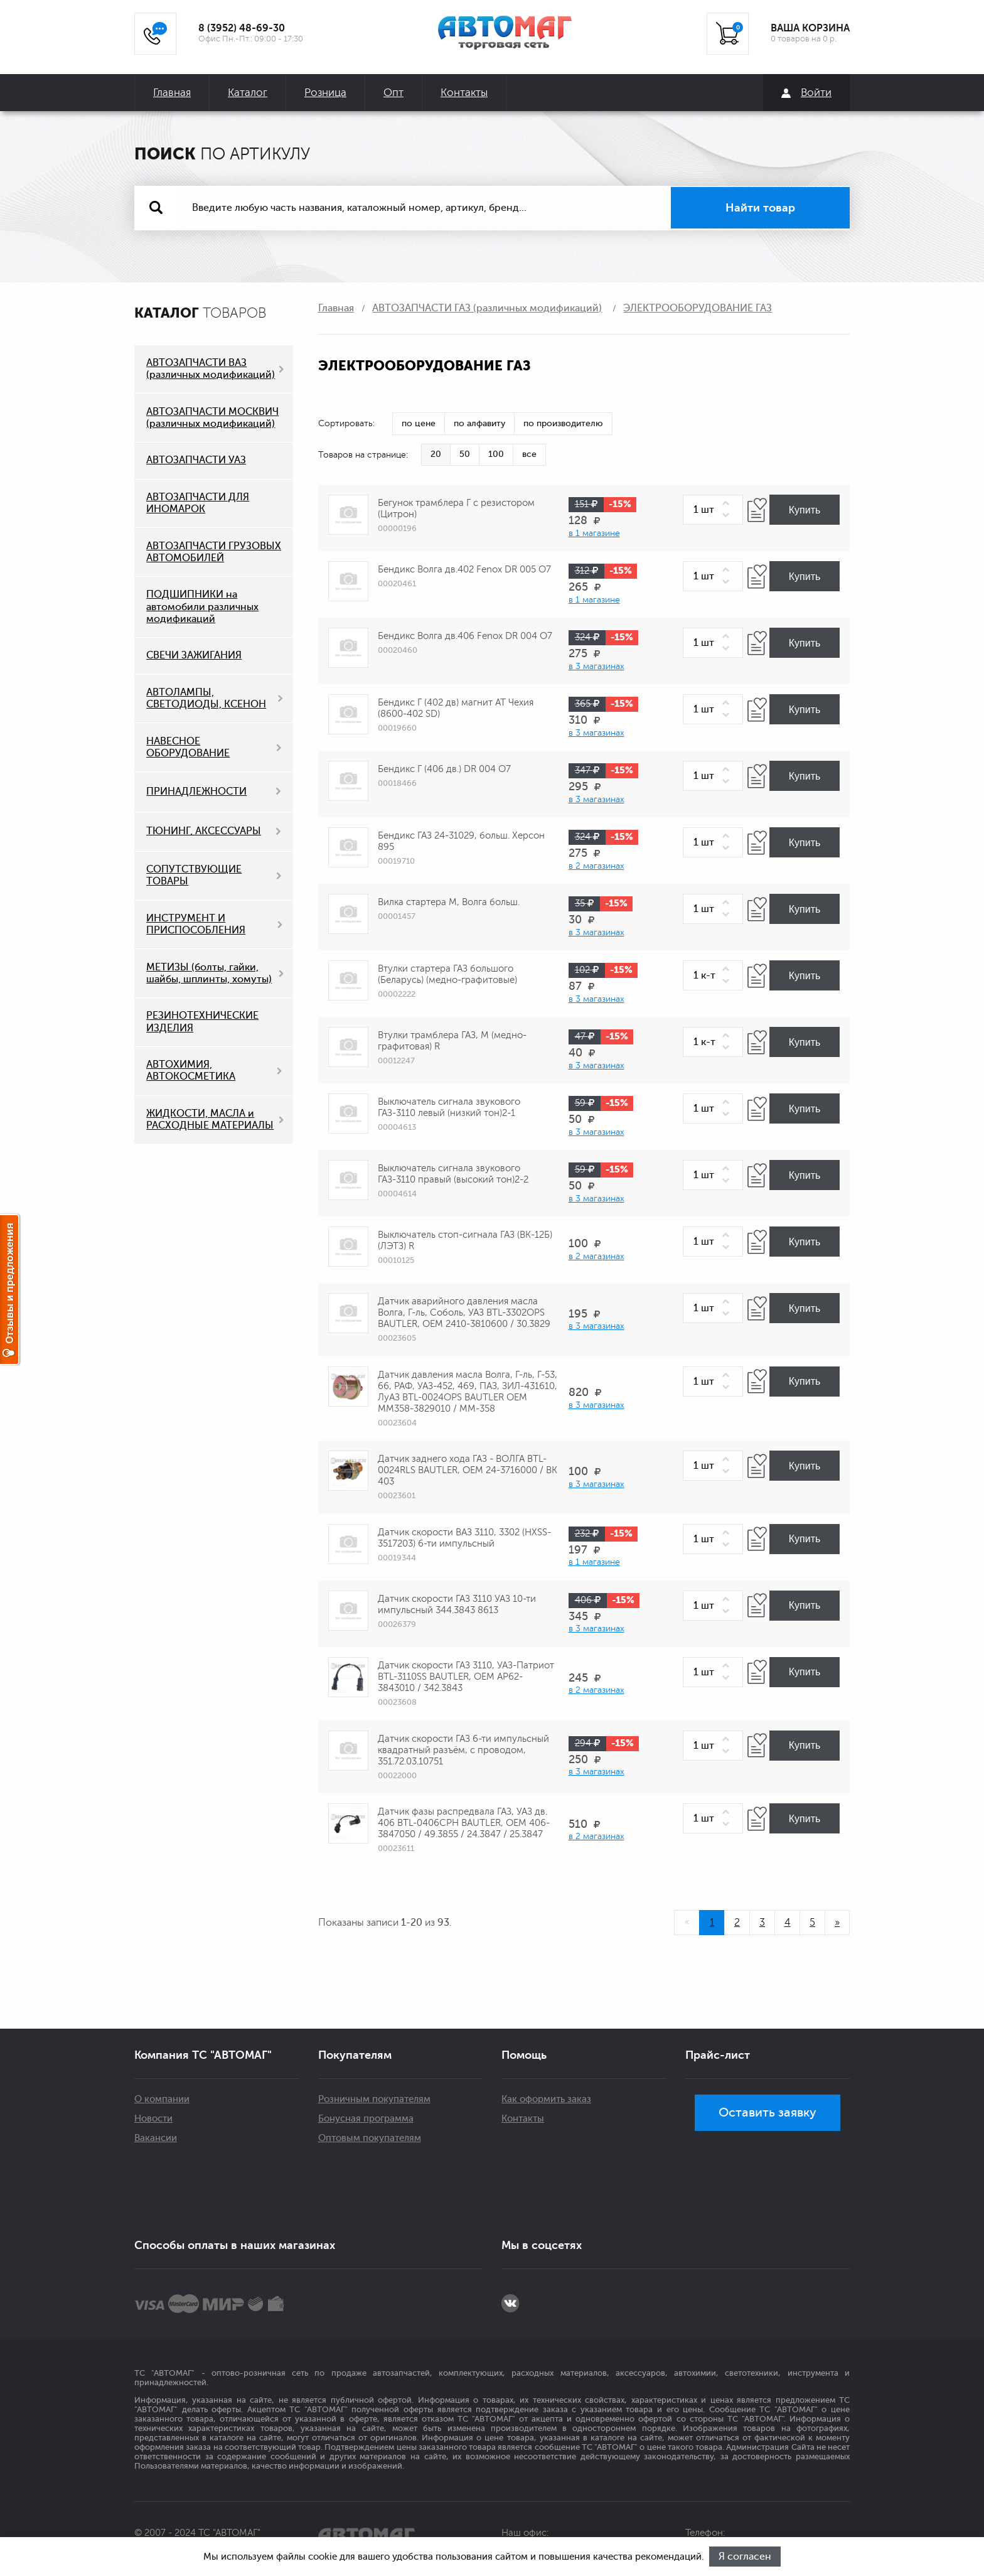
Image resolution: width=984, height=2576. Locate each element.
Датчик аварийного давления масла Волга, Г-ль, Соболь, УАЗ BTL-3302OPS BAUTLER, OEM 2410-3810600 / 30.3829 (464, 1312)
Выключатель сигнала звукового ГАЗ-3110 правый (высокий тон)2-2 (453, 1174)
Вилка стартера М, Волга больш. (449, 902)
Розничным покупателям (374, 2099)
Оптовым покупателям (369, 2138)
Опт (393, 93)
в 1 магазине (594, 533)
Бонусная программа (366, 2118)
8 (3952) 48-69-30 (241, 28)
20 (435, 454)
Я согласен (745, 2556)
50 (464, 454)
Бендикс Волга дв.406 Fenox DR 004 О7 (465, 636)
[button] (728, 503)
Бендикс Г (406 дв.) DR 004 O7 (444, 769)
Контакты (464, 93)
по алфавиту (479, 423)
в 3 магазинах (596, 666)
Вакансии (155, 2138)
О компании (162, 2099)
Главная (172, 93)
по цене (419, 423)
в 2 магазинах (596, 866)
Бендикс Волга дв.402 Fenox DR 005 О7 (464, 569)
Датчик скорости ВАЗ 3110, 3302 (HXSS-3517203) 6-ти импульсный (464, 1538)
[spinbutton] (713, 510)
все (529, 454)
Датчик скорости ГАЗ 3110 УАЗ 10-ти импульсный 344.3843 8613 (457, 1605)
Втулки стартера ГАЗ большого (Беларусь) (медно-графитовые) (447, 974)
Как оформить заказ (546, 2099)
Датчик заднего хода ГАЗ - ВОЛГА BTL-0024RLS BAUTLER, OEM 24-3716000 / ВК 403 (467, 1470)
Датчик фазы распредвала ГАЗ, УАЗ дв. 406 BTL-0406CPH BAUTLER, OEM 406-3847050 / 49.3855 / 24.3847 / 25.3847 (464, 1823)
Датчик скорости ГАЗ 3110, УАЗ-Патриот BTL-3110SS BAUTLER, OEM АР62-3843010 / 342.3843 (466, 1676)
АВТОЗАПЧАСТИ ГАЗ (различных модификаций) (487, 308)
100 (496, 454)
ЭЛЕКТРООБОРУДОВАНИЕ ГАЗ (697, 308)
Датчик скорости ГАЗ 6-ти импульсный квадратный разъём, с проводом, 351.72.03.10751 (463, 1750)
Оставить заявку (767, 2112)
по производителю (563, 423)
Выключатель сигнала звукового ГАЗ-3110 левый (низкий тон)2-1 (449, 1108)
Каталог (247, 93)
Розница (325, 93)
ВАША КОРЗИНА (810, 28)
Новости (153, 2118)
